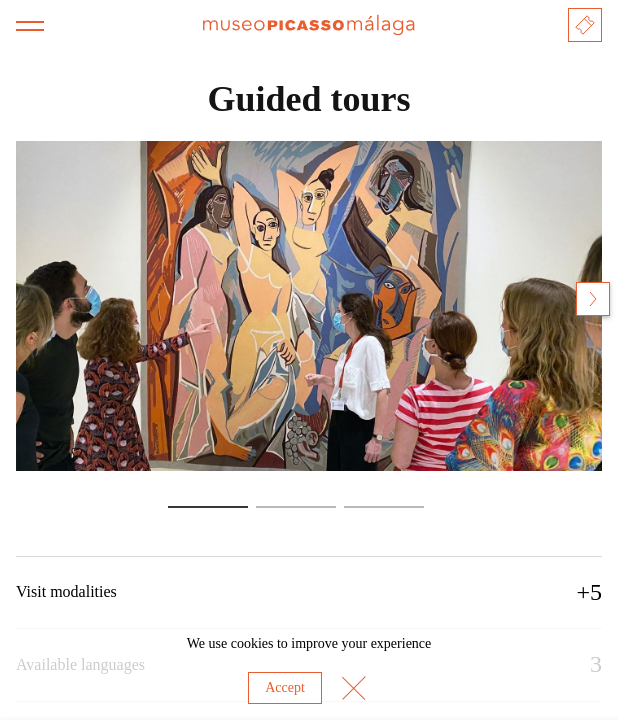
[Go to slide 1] (208, 507)
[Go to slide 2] (296, 507)
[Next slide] (593, 299)
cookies (252, 643)
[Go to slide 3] (384, 507)
